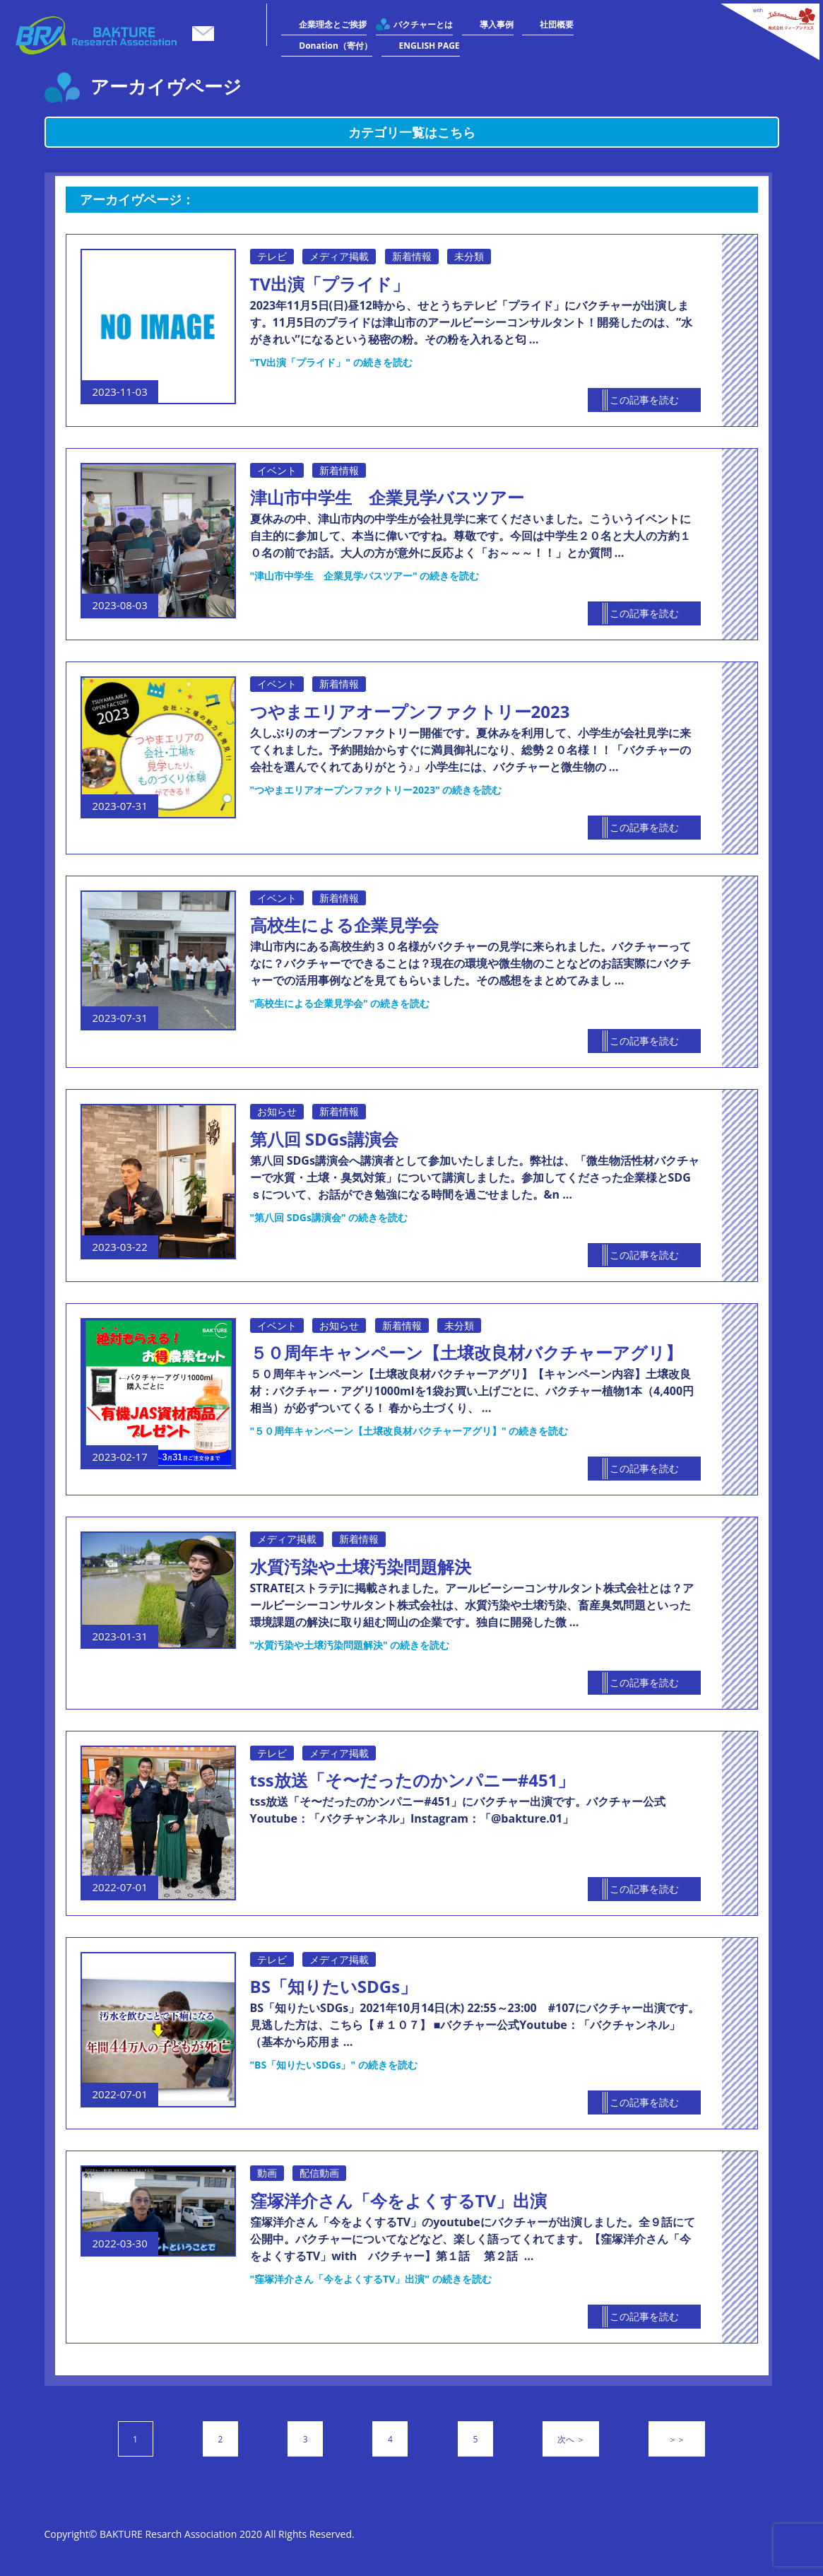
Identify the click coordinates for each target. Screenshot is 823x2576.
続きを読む (331, 362)
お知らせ (277, 1111)
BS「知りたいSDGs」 (334, 1986)
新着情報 (412, 256)
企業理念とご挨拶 (333, 24)
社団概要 (557, 24)
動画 (267, 2173)
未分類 (469, 256)
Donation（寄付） (335, 46)
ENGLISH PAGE (429, 46)
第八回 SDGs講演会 (324, 1139)
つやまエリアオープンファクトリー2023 (410, 711)
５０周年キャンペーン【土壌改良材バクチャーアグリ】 (466, 1352)
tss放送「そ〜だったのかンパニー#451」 (412, 1780)
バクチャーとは (423, 24)
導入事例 (497, 24)
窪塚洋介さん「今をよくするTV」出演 (398, 2200)
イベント (277, 470)
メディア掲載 (339, 256)
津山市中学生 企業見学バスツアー (387, 497)
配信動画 (319, 2173)
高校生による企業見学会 (344, 924)
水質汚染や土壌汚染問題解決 (360, 1566)
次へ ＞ (571, 2439)
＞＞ (676, 2439)
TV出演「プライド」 (330, 283)
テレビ (272, 256)
